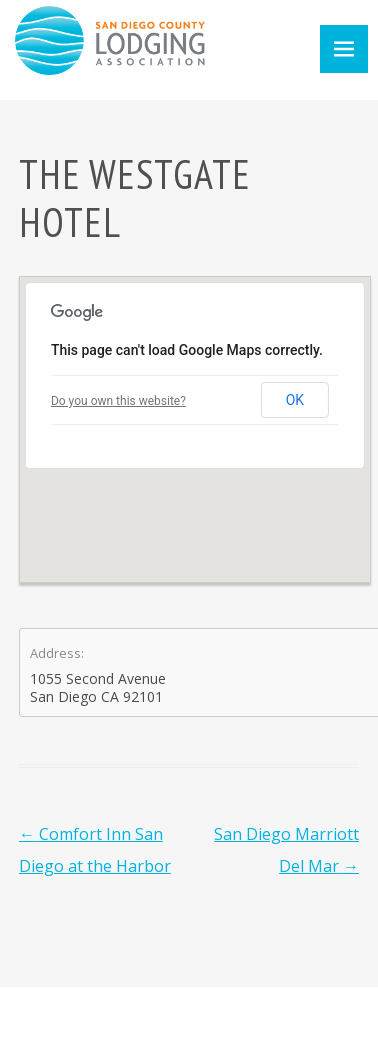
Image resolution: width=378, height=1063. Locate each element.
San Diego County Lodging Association (110, 40)
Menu (344, 49)
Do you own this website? (118, 401)
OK (295, 400)
